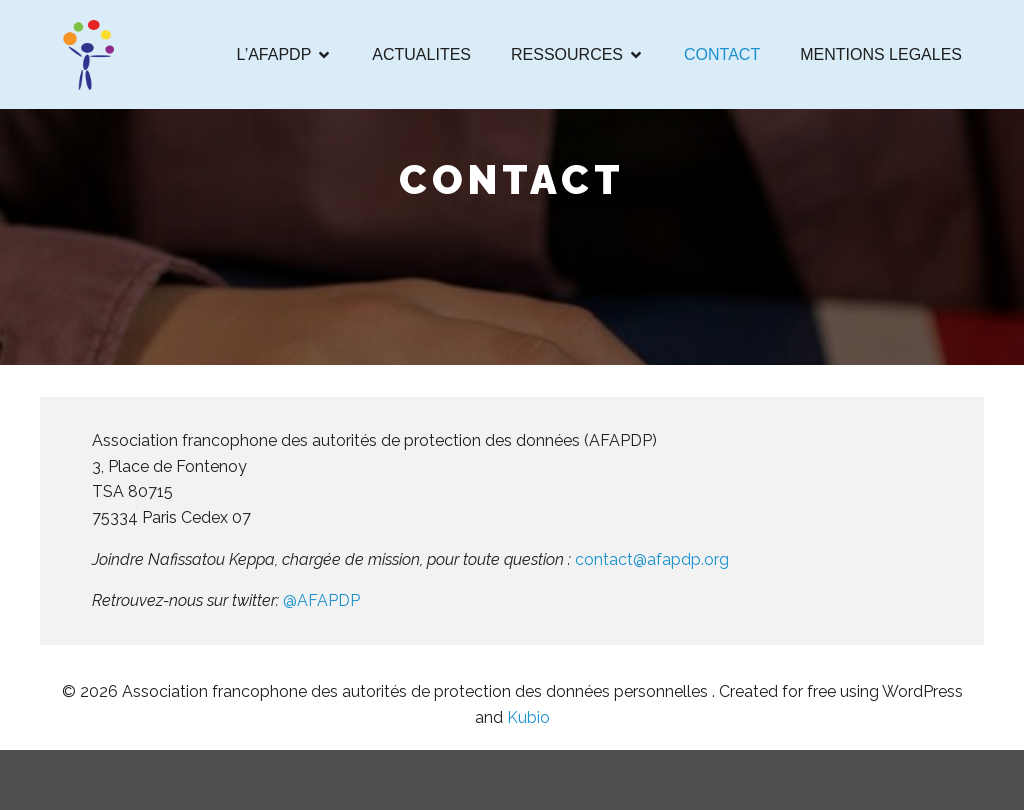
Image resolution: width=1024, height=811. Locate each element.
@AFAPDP (323, 601)
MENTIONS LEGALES (881, 54)
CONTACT (722, 54)
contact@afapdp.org (652, 559)
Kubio (528, 718)
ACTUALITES (421, 54)
